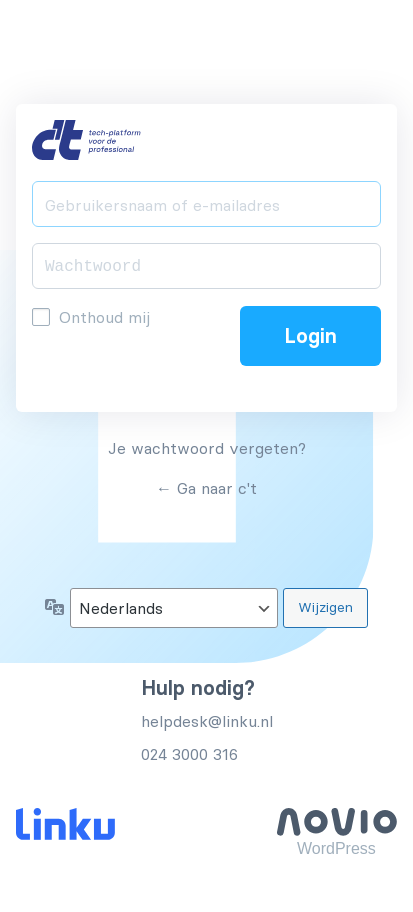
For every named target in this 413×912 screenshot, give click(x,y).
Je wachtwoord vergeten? (207, 448)
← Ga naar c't (206, 488)
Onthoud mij (104, 317)
